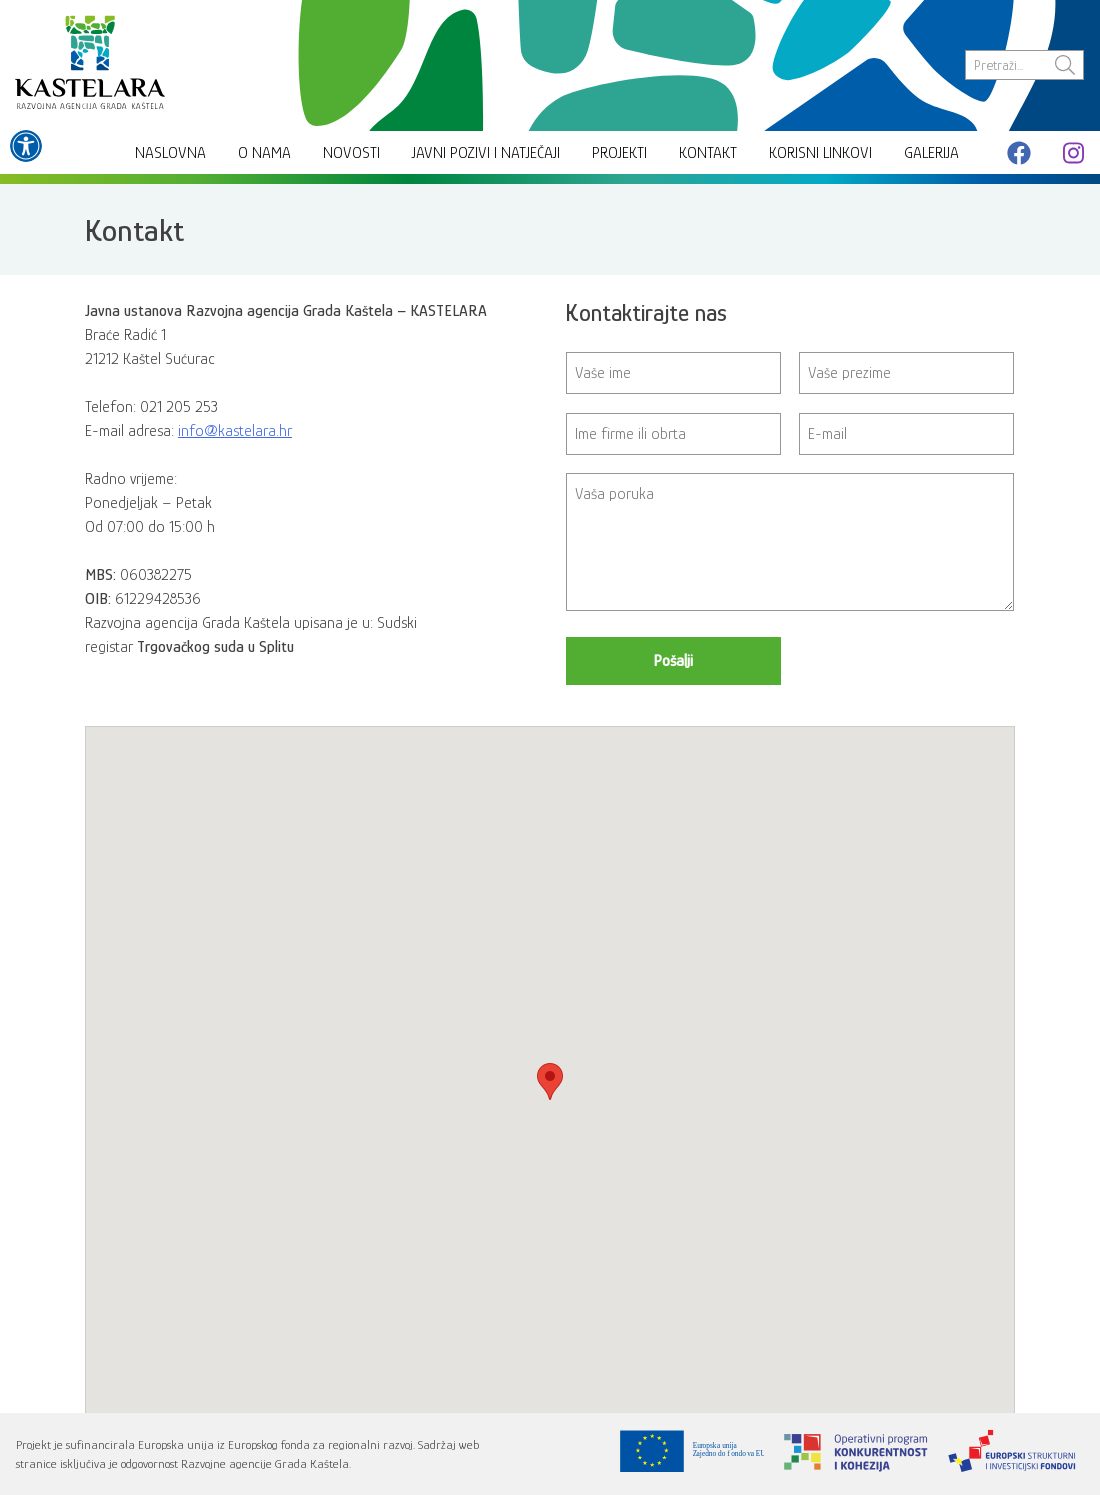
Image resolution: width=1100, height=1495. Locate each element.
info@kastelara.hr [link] (235, 431)
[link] (26, 146)
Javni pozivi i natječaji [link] (486, 153)
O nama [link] (264, 153)
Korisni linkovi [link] (820, 153)
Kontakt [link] (708, 153)
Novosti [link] (351, 153)
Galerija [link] (931, 153)
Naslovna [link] (170, 153)
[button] (550, 1081)
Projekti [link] (619, 153)
